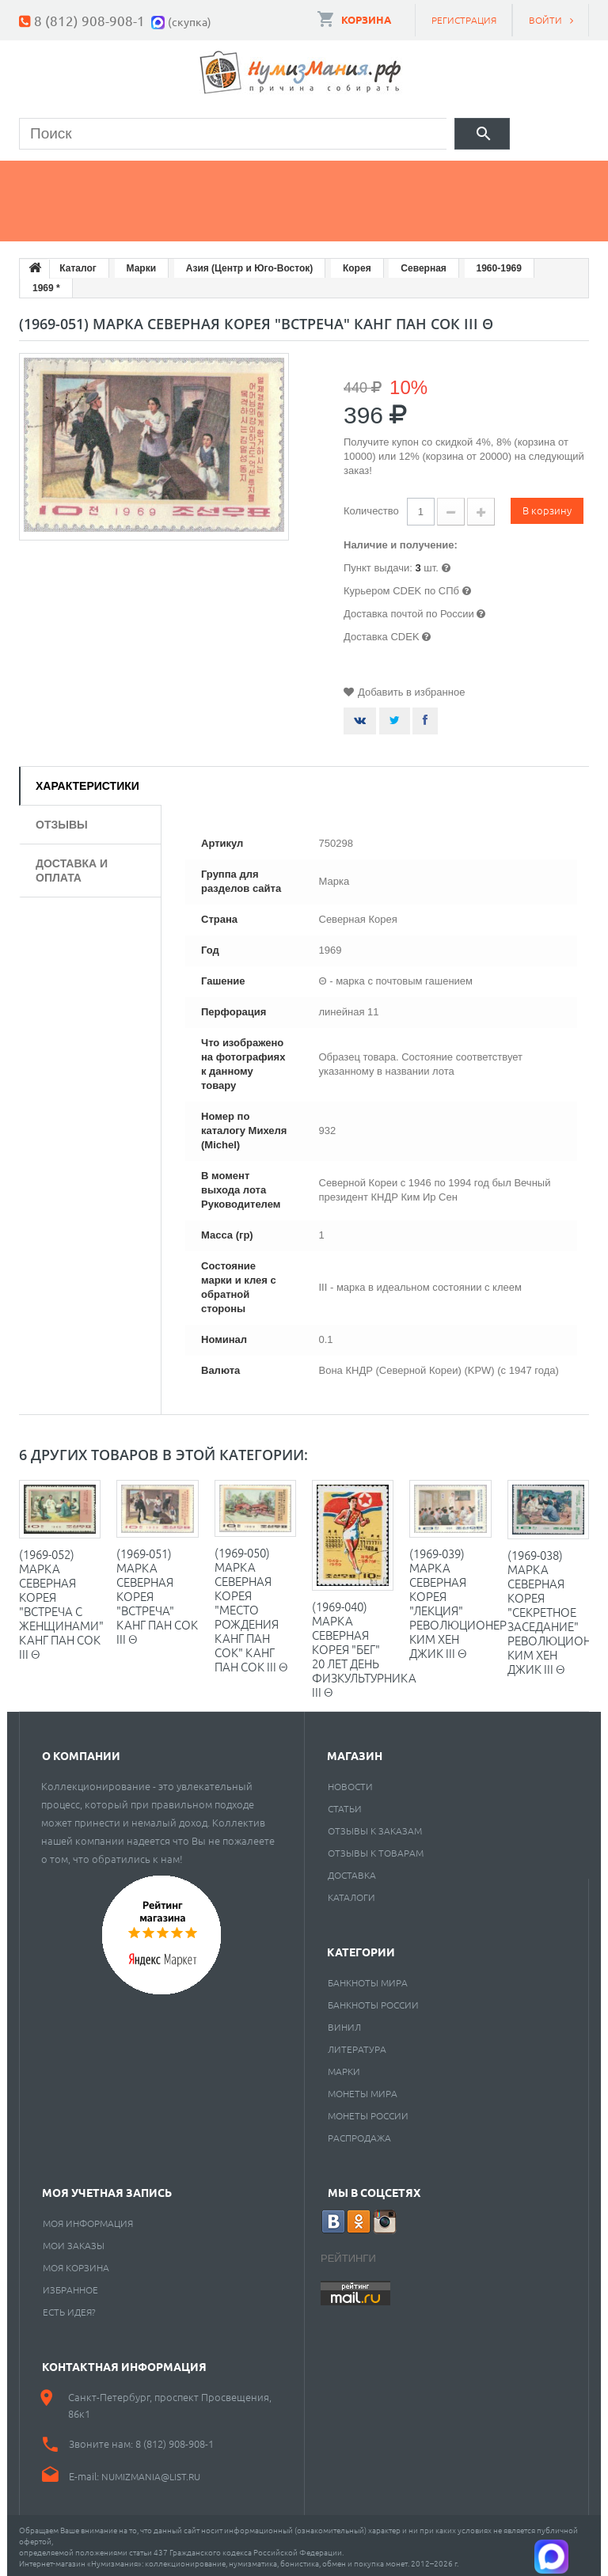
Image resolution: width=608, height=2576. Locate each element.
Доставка (352, 1871)
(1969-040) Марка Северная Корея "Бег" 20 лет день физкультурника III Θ (364, 1646)
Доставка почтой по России (409, 610)
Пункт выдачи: (378, 565)
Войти (545, 19)
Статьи (345, 1805)
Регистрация (463, 19)
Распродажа (359, 2134)
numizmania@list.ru (150, 2473)
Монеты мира (362, 2090)
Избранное (70, 2286)
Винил (344, 2023)
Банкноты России (373, 2001)
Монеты (62, 178)
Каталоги (351, 1893)
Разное (60, 218)
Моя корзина (76, 2264)
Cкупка (156, 218)
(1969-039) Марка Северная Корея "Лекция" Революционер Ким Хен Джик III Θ (458, 1600)
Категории (361, 1948)
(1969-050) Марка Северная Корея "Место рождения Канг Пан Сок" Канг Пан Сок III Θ (251, 1606)
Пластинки (475, 178)
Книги (368, 178)
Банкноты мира (368, 1979)
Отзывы (62, 821)
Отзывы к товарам (376, 1849)
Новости (350, 1783)
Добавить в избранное (411, 689)
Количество (371, 508)
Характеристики (87, 782)
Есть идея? (69, 2308)
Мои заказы (73, 2242)
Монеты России (368, 2112)
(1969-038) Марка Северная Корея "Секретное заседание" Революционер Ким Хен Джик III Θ (556, 1608)
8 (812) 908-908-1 (89, 20)
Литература (357, 2045)
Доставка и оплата (72, 867)
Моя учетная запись (107, 2189)
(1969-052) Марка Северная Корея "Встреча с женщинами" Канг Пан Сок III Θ (61, 1600)
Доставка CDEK (382, 633)
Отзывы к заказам (375, 1827)
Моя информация (88, 2220)
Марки (277, 178)
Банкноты (172, 178)
